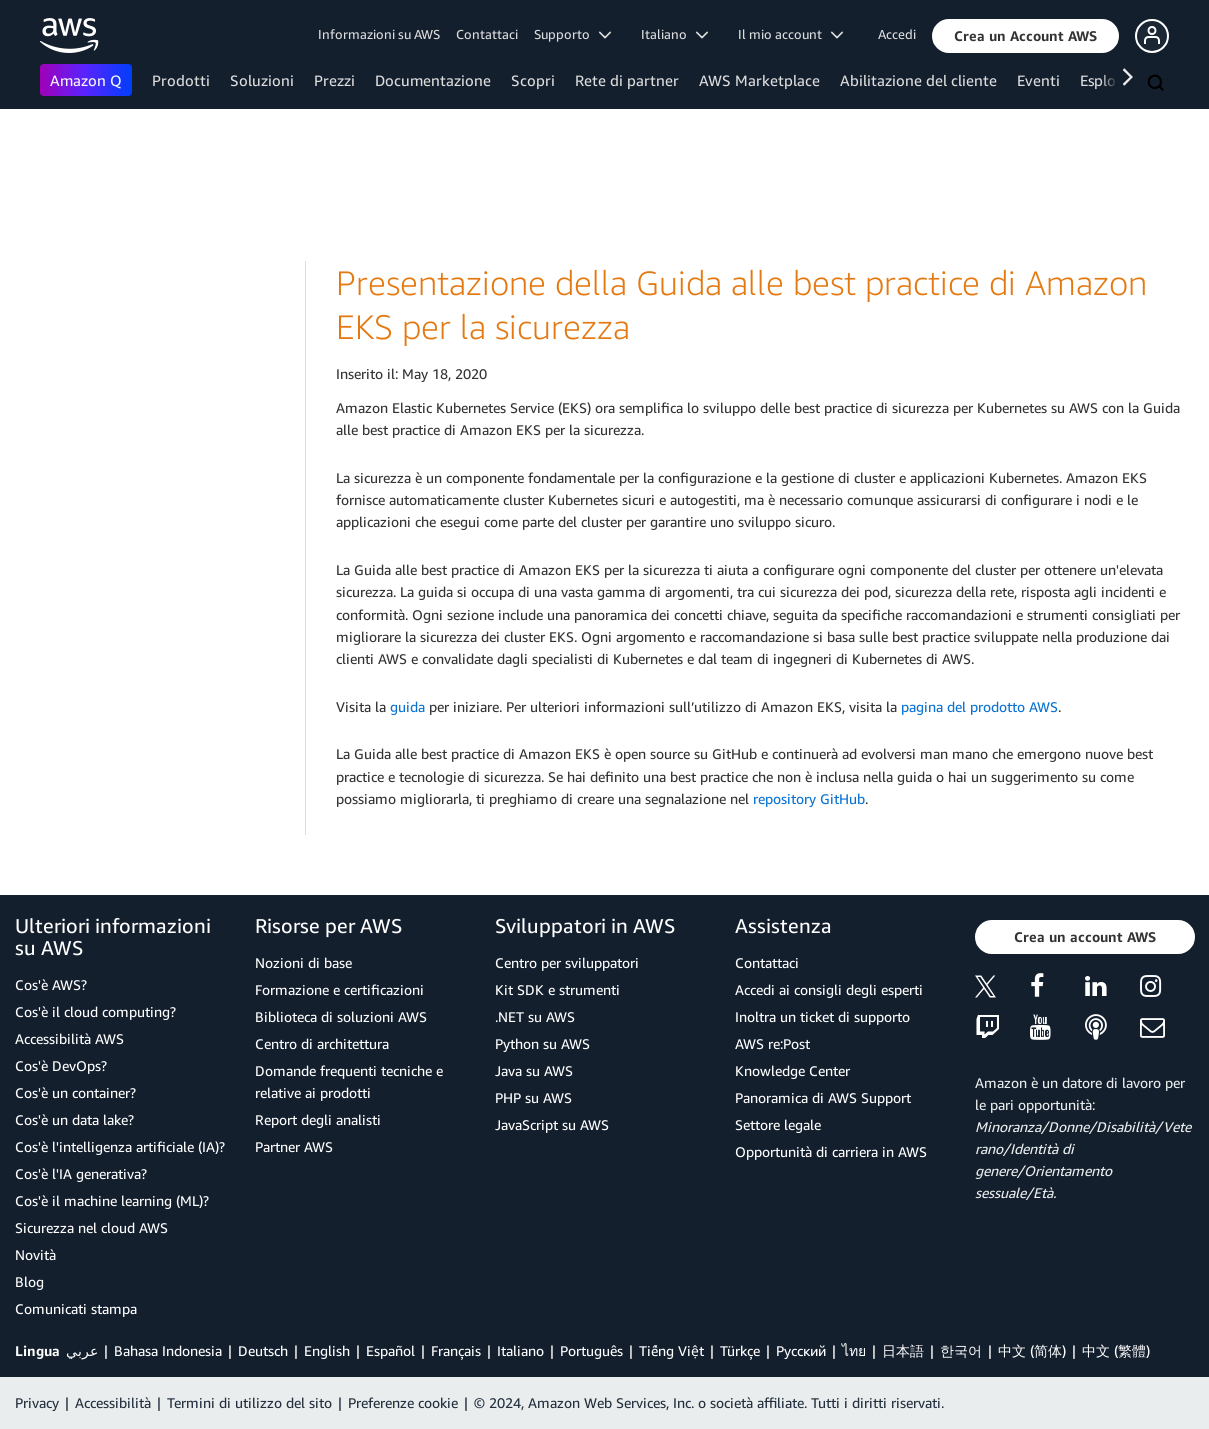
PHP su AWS (533, 1097)
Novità (35, 1254)
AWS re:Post (772, 1043)
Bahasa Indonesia (168, 1350)
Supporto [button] (572, 34)
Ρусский (801, 1350)
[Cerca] (1158, 84)
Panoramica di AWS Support (823, 1097)
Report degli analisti (318, 1119)
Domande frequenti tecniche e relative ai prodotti (349, 1081)
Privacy (37, 1402)
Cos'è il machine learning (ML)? (112, 1200)
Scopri (533, 80)
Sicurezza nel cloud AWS (91, 1227)
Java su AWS (534, 1070)
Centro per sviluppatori (567, 962)
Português (591, 1350)
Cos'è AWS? (51, 984)
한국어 (961, 1350)
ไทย (854, 1350)
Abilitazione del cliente (918, 80)
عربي (82, 1350)
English (327, 1350)
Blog (29, 1281)
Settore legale (778, 1124)
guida (407, 706)
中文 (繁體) (1116, 1350)
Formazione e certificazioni (339, 989)
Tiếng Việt (671, 1350)
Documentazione (433, 80)
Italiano (520, 1350)
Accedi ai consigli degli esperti (829, 989)
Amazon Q (86, 80)
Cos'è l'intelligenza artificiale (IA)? (120, 1146)
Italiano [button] (674, 34)
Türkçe (740, 1350)
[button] (1025, 36)
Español (390, 1350)
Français (456, 1350)
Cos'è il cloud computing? (95, 1011)
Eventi (1038, 80)
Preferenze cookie (403, 1402)
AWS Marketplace (759, 80)
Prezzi (334, 80)
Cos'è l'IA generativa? (81, 1173)
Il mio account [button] (790, 34)
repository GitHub (809, 798)
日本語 (903, 1350)
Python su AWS (542, 1043)
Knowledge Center (792, 1070)
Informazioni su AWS (379, 34)
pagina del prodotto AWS (979, 706)
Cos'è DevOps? (61, 1065)
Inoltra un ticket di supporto (822, 1016)
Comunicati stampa (76, 1308)
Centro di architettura (322, 1043)
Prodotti (181, 80)
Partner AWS (294, 1146)
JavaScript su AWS (552, 1124)
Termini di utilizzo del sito (249, 1402)
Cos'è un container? (75, 1092)
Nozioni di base (303, 962)
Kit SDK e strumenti (557, 989)
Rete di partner (627, 80)
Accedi (897, 34)
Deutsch (263, 1350)
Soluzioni (262, 80)
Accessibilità (113, 1402)
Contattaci (487, 34)
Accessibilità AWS (69, 1038)
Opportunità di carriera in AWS (831, 1151)
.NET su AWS (535, 1016)
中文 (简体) (1032, 1350)
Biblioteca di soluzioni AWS (341, 1016)
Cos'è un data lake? (74, 1119)
